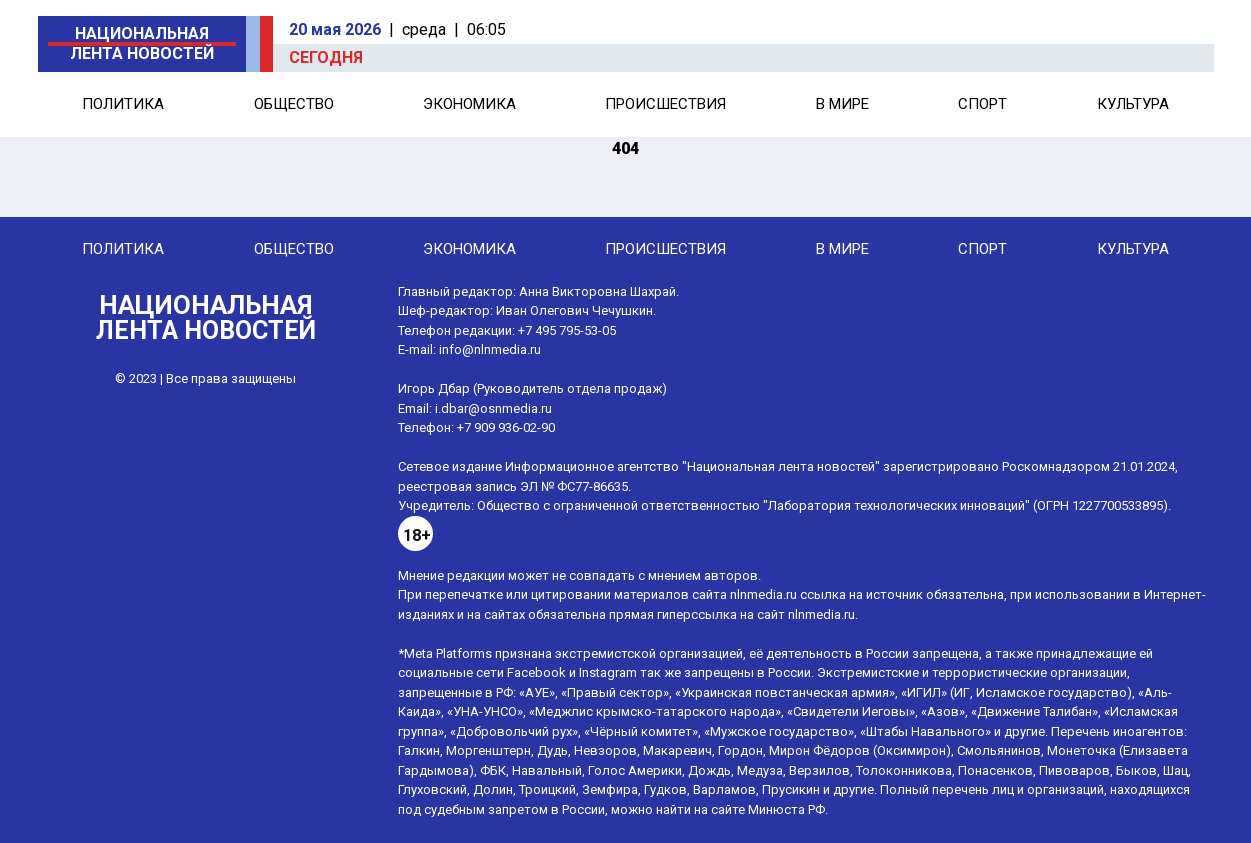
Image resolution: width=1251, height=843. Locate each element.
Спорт (982, 104)
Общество (294, 104)
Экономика (469, 104)
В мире (842, 104)
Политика (123, 104)
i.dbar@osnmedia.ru (493, 408)
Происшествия (665, 104)
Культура (1133, 104)
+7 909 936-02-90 (506, 427)
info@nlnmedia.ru (490, 349)
